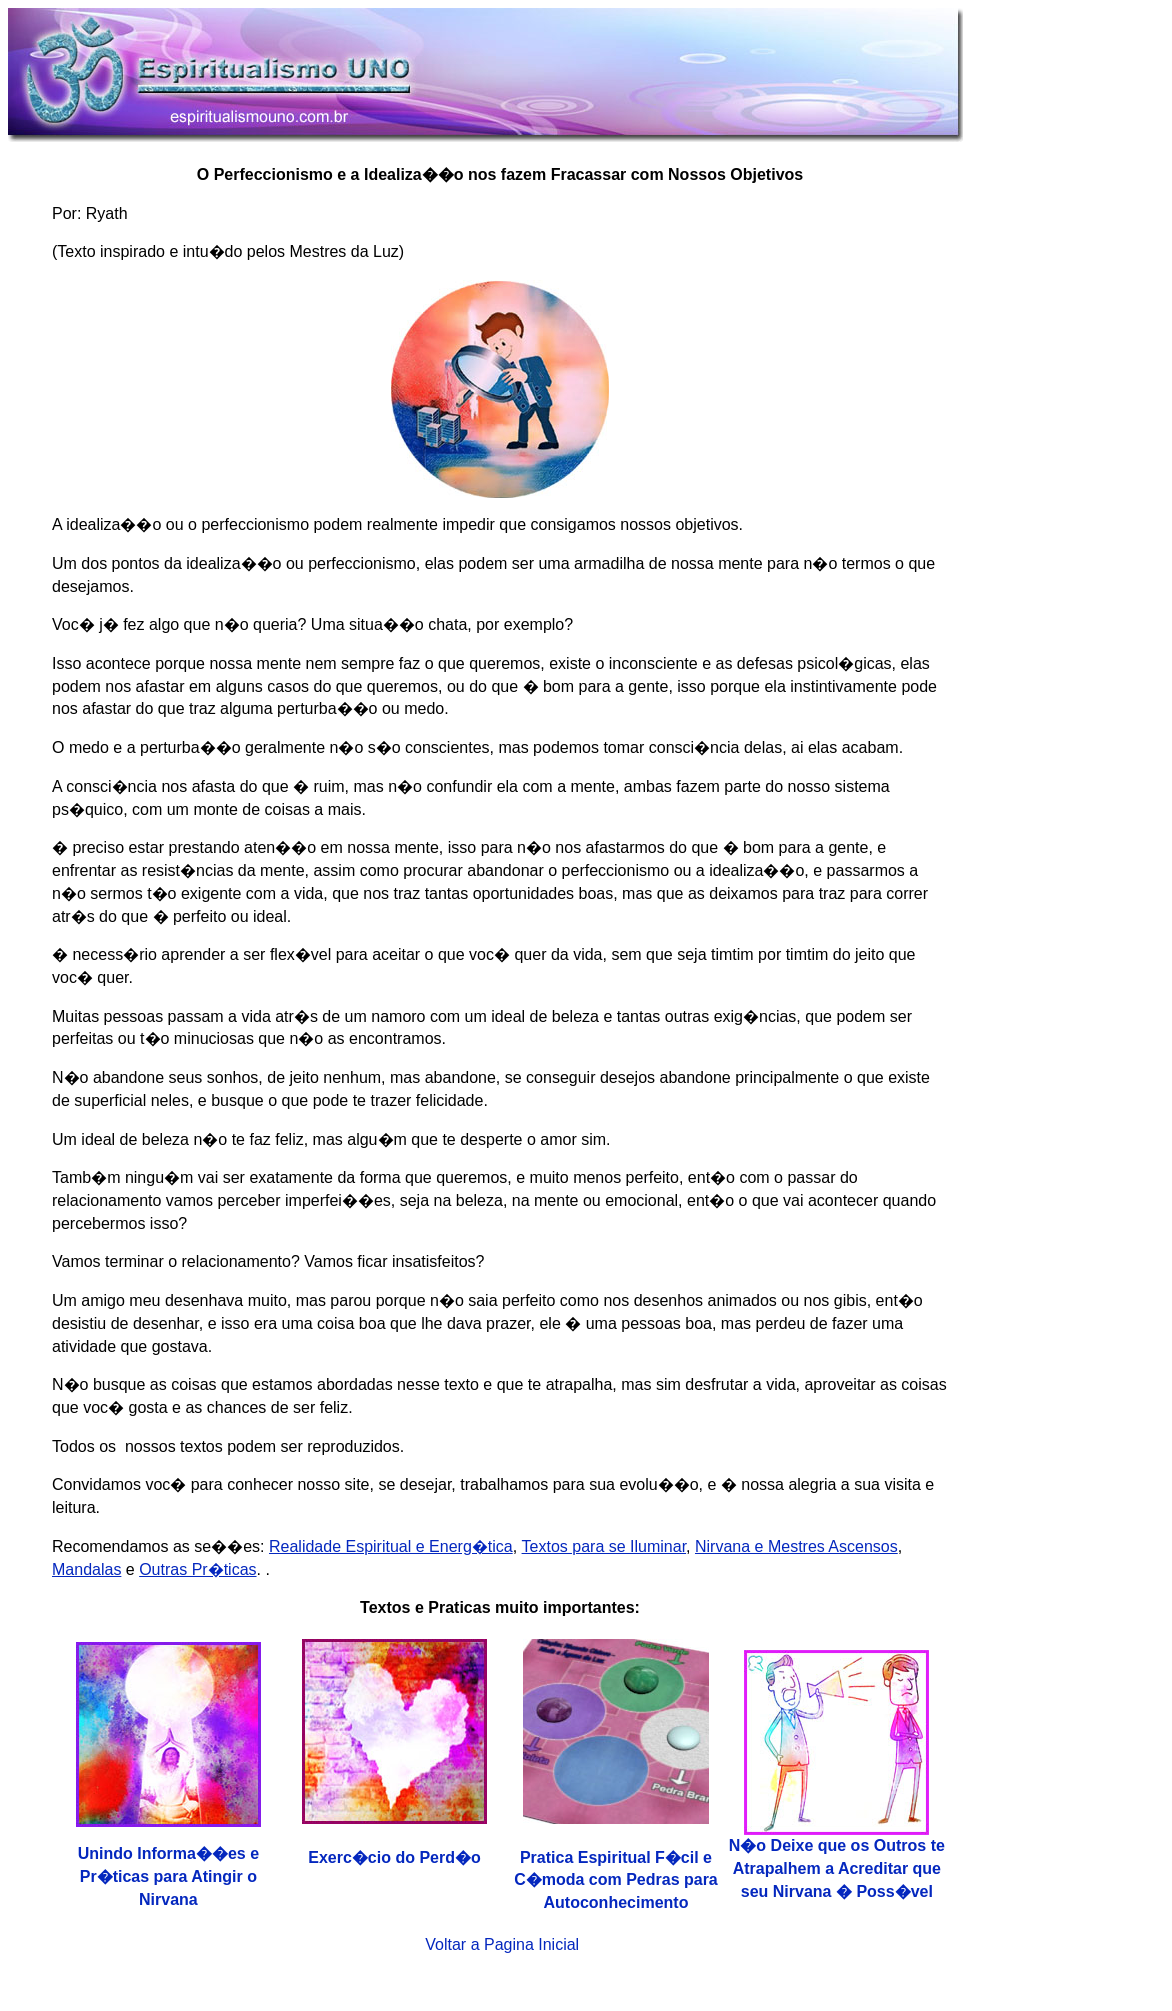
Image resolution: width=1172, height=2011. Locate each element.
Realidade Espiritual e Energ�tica (391, 1546)
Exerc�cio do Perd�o (394, 1857)
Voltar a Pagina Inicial (502, 1944)
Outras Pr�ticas (197, 1569)
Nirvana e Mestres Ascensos (796, 1546)
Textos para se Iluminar (604, 1546)
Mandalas (86, 1569)
